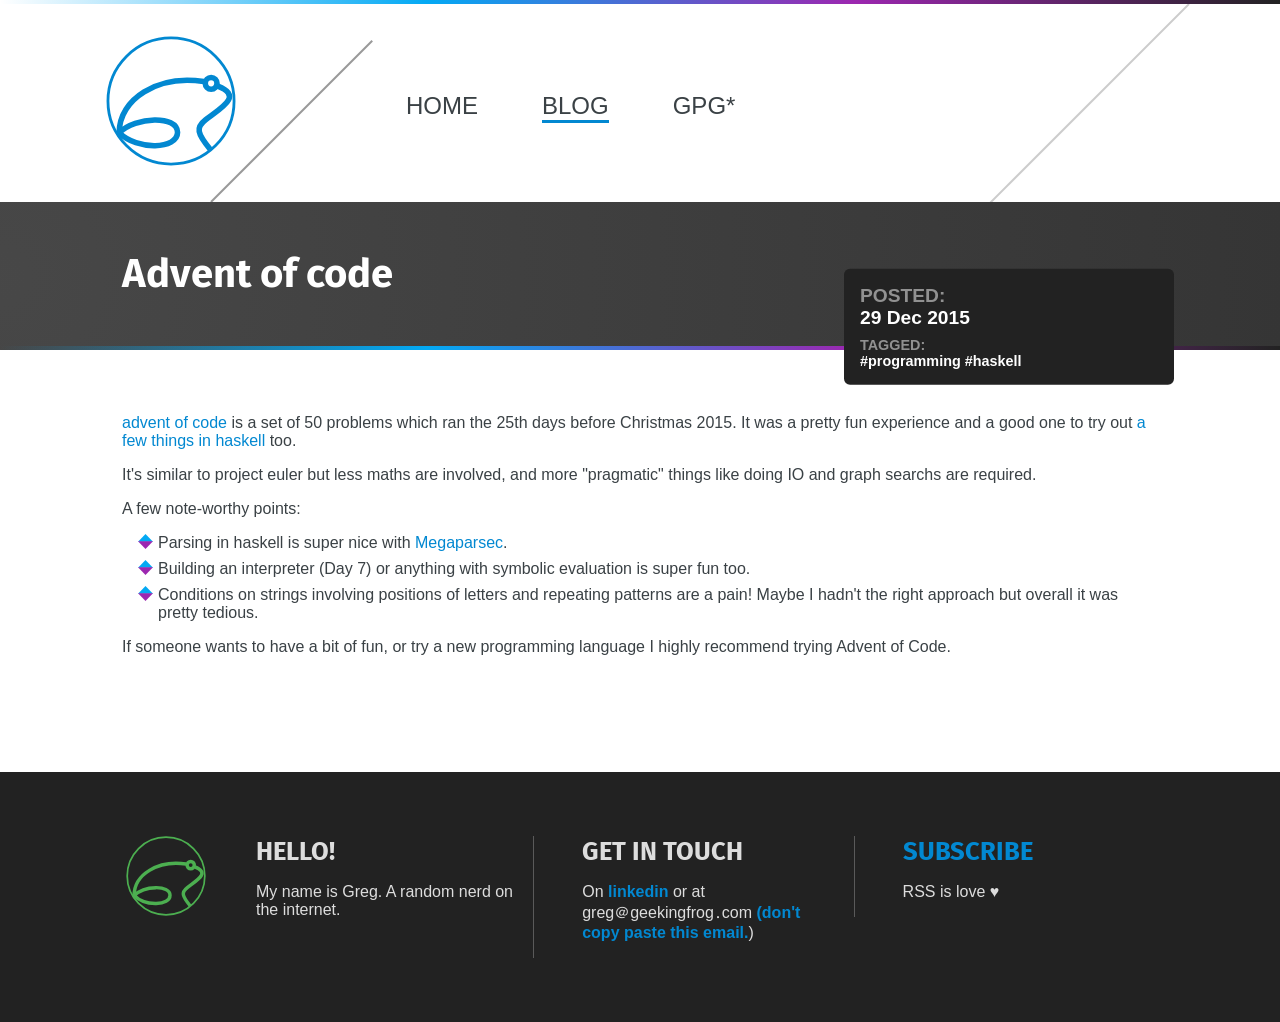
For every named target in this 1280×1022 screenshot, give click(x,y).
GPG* (704, 105)
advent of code (174, 422)
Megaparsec (459, 542)
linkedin (638, 891)
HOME (442, 105)
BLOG (575, 105)
